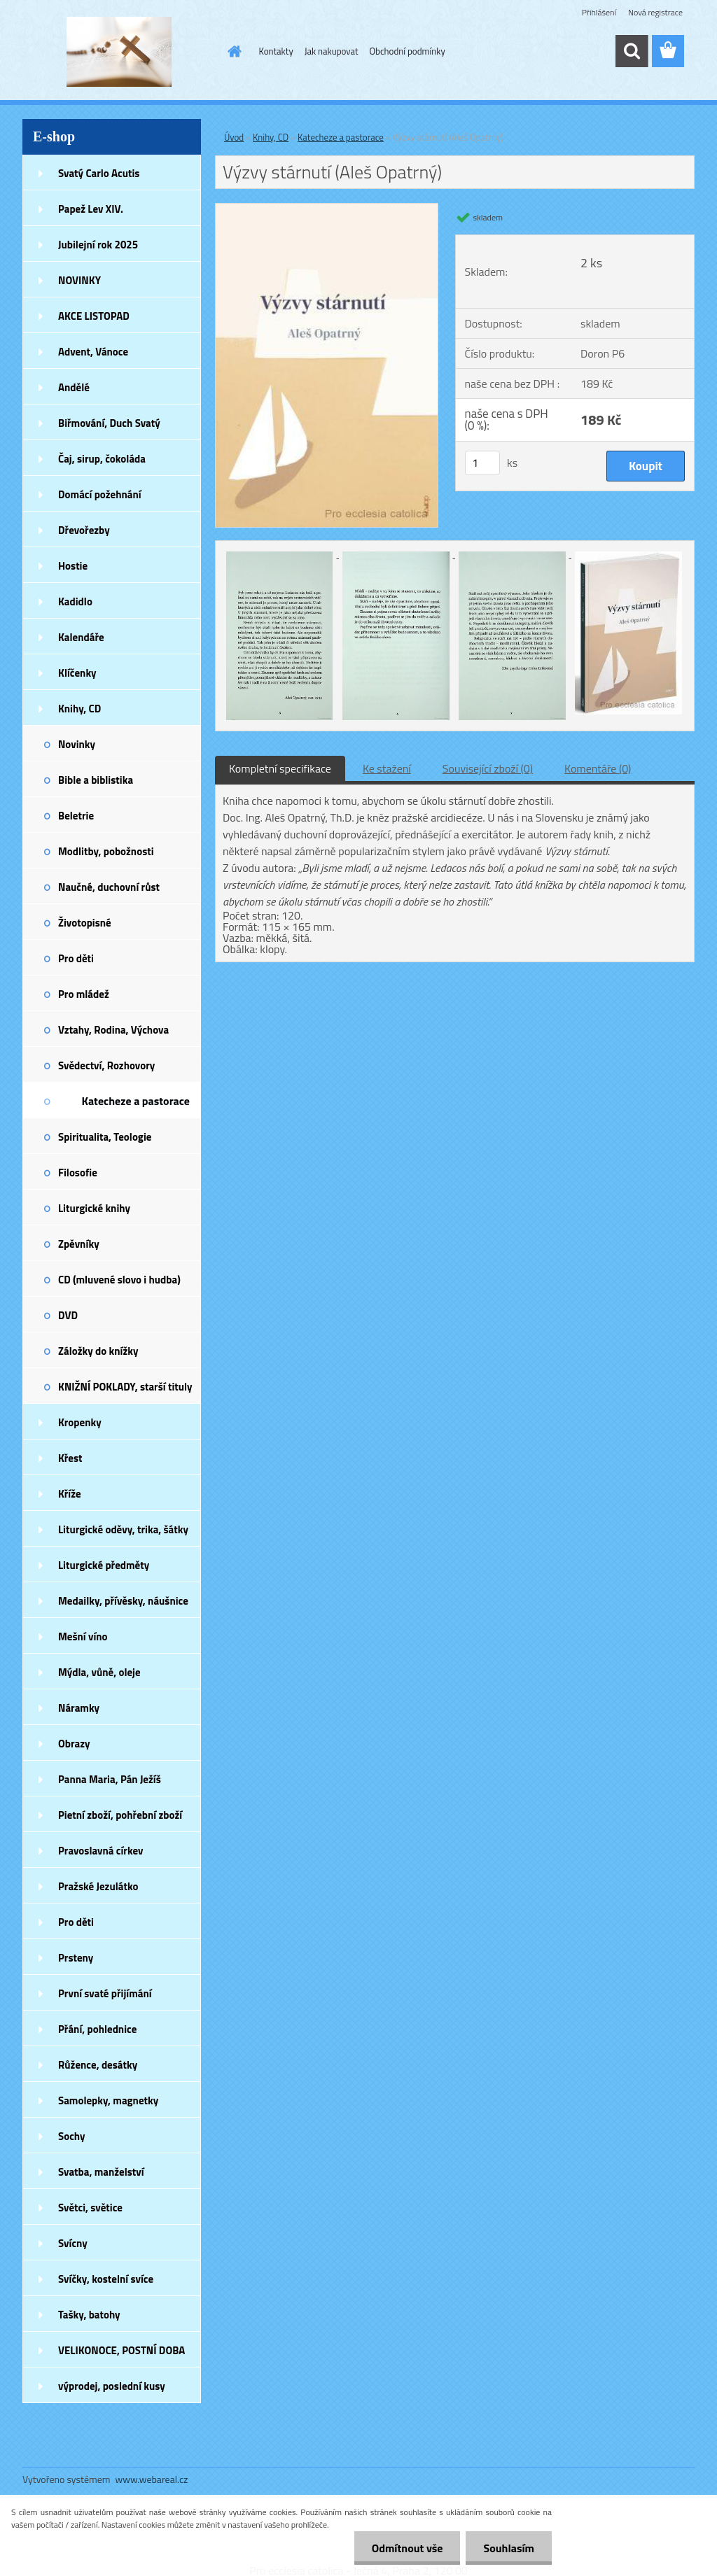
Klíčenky (77, 673)
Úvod (234, 137)
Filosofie (77, 1172)
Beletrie (76, 816)
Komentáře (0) (597, 768)
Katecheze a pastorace (136, 1100)
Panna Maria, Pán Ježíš (109, 1779)
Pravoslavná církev (101, 1851)
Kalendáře (81, 637)
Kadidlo (75, 601)
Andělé (74, 387)
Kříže (69, 1494)
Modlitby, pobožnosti (106, 851)
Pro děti (76, 958)
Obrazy (74, 1744)
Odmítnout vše (407, 2548)
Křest (70, 1458)
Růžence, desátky (97, 2065)
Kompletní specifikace (280, 768)
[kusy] (482, 463)
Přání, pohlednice (97, 2029)
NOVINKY (79, 280)
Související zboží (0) (488, 768)
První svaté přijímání (105, 1993)
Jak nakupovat (331, 51)
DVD (68, 1315)
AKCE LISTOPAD (94, 316)
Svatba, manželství (101, 2172)
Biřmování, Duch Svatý (109, 423)
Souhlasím (508, 2548)
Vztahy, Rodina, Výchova (113, 1030)
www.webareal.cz (152, 2479)
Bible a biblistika (95, 780)
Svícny (73, 2243)
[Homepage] (232, 51)
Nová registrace (655, 12)
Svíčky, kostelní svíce (105, 2279)
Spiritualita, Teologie (104, 1137)
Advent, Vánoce (93, 352)
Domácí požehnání (99, 494)
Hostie (73, 566)
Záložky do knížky (98, 1351)
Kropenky (80, 1422)
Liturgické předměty (103, 1565)
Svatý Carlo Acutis (98, 173)
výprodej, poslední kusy (111, 2386)
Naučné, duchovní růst (109, 887)
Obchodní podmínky (407, 51)
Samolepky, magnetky (108, 2100)
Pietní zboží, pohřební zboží (120, 1815)
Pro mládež (83, 994)
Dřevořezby (84, 530)
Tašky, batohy (89, 2315)
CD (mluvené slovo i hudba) (119, 1280)
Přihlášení (599, 12)
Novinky (76, 744)
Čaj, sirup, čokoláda (102, 459)
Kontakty (276, 51)
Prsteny (75, 1958)
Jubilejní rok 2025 (98, 245)
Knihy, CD (79, 709)
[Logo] (118, 52)
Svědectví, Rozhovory (106, 1065)
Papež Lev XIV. (90, 209)
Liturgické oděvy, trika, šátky (123, 1529)
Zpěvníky (78, 1244)
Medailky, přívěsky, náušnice (123, 1601)
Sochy (71, 2136)
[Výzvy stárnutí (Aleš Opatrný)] (327, 209)
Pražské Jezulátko (98, 1886)
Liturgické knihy (94, 1208)
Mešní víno (83, 1636)
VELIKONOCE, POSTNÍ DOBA (121, 2350)
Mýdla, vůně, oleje (99, 1672)
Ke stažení (387, 768)
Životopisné (84, 923)
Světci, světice (90, 2208)
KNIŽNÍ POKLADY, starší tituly (125, 1387)
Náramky (78, 1708)
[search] (631, 51)
